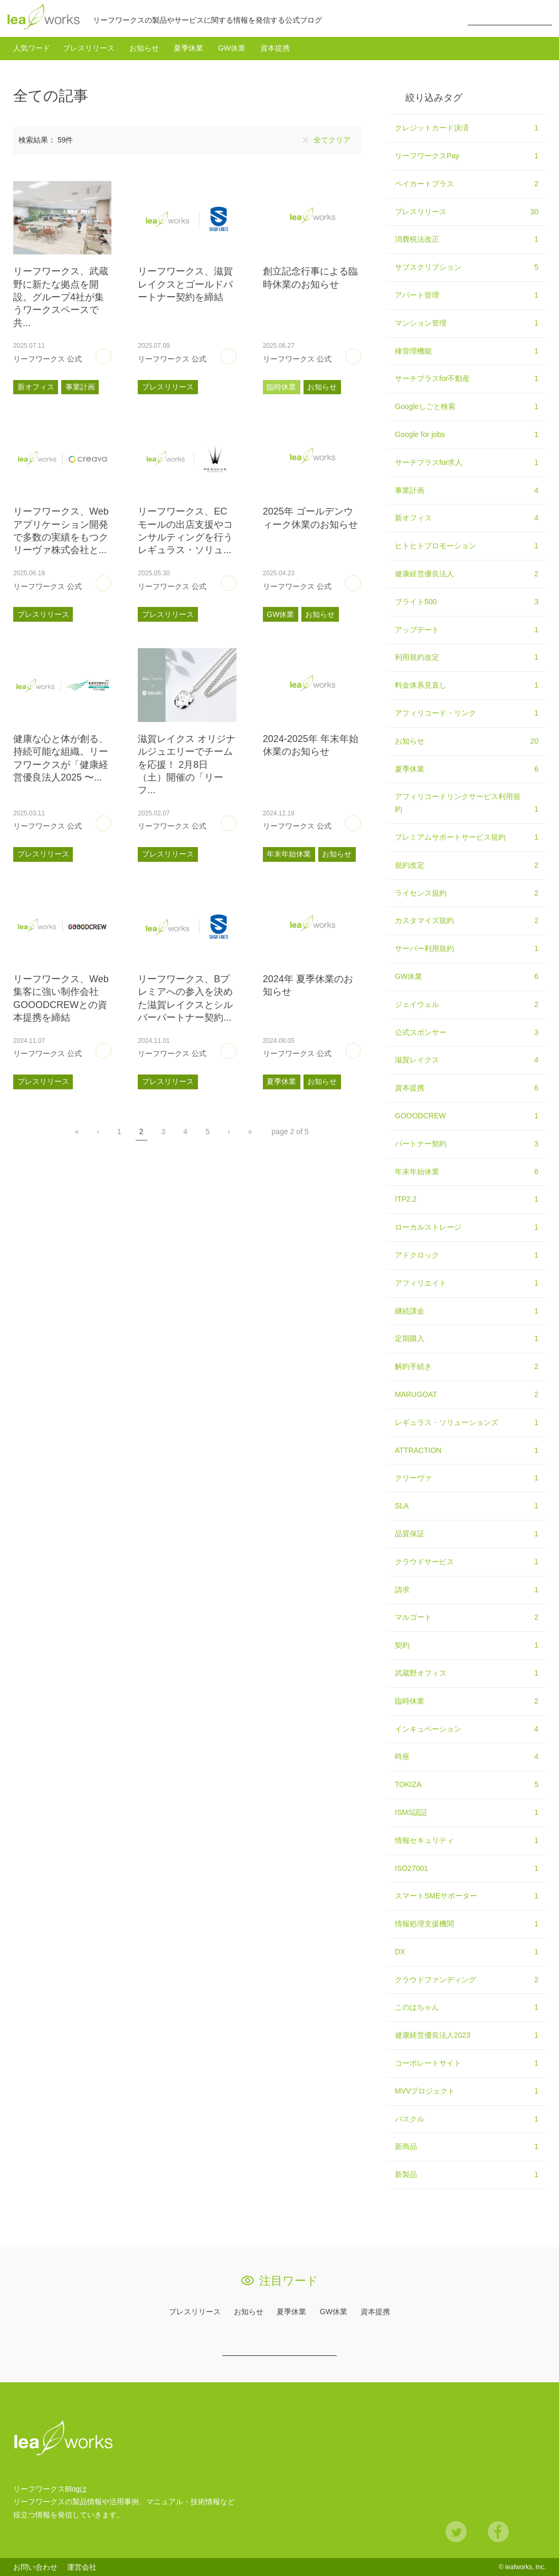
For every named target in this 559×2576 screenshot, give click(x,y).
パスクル (466, 2119)
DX (466, 1952)
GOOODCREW (466, 1116)
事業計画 (80, 387)
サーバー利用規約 (466, 949)
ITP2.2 (466, 1199)
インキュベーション (466, 1729)
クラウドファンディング (466, 1980)
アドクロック (466, 1255)
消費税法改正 (466, 239)
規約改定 (466, 865)
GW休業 (231, 48)
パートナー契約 (466, 1144)
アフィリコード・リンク (466, 713)
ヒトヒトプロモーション (466, 546)
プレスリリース (89, 48)
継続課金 (466, 1311)
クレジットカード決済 (466, 128)
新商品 (466, 2147)
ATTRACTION (466, 1450)
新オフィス (35, 387)
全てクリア (332, 140)
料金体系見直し (466, 685)
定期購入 (466, 1339)
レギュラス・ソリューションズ (466, 1423)
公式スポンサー (466, 1032)
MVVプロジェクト (466, 2091)
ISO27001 (466, 1868)
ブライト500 (466, 602)
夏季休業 (188, 48)
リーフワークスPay (466, 156)
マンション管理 (466, 323)
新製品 (466, 2175)
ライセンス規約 (466, 893)
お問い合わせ (35, 2567)
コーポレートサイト (466, 2063)
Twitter (456, 2531)
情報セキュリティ (466, 1840)
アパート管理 (466, 295)
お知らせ (144, 48)
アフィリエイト (466, 1283)
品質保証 (466, 1534)
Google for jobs (466, 435)
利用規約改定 (466, 657)
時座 (466, 1757)
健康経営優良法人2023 (466, 2035)
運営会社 (82, 2567)
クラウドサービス (466, 1562)
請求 (466, 1590)
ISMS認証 (466, 1813)
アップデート (466, 630)
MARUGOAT (466, 1395)
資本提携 (275, 48)
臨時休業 (281, 387)
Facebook (498, 2531)
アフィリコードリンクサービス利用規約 (466, 804)
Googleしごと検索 (466, 407)
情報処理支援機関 (466, 1924)
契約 (466, 1645)
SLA (466, 1506)
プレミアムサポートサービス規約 (466, 837)
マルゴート (466, 1617)
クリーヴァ (466, 1478)
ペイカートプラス (466, 184)
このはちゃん (466, 2007)
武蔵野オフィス (466, 1673)
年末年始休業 (289, 854)
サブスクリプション (466, 267)
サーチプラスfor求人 (466, 463)
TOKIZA (466, 1785)
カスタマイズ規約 (466, 921)
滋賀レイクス (466, 1060)
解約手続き (466, 1367)
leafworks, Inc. (525, 2567)
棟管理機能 (466, 351)
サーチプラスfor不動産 (466, 379)
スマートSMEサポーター (466, 1896)
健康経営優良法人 (466, 574)
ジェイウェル (466, 1005)
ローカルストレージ (466, 1227)
